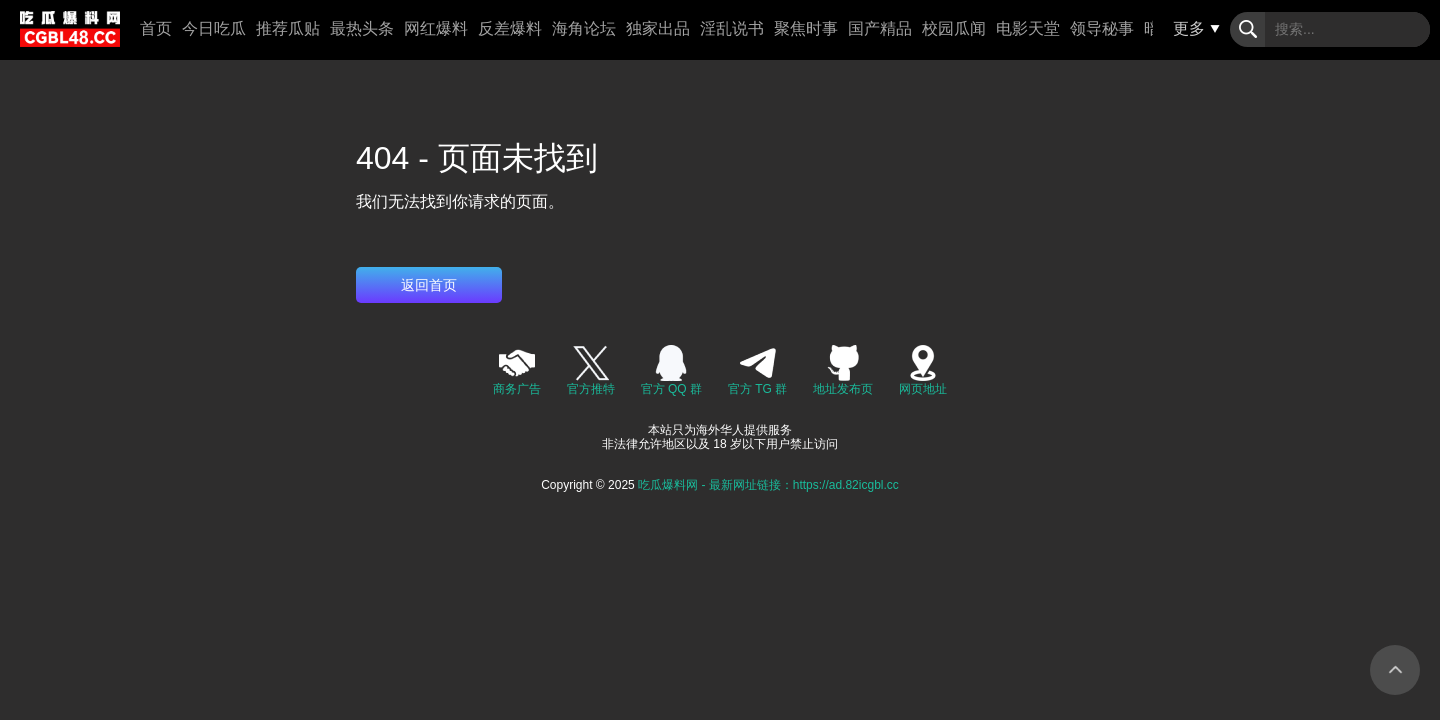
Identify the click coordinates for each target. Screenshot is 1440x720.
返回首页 (429, 285)
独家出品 (658, 28)
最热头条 (362, 28)
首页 (156, 28)
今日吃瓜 (214, 28)
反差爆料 (510, 28)
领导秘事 (1102, 28)
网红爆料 (436, 28)
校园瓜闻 (954, 28)
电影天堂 (1028, 28)
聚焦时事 (806, 28)
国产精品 (880, 28)
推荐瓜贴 (288, 28)
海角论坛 (584, 28)
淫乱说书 (732, 28)
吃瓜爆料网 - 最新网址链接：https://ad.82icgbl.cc (768, 485)
